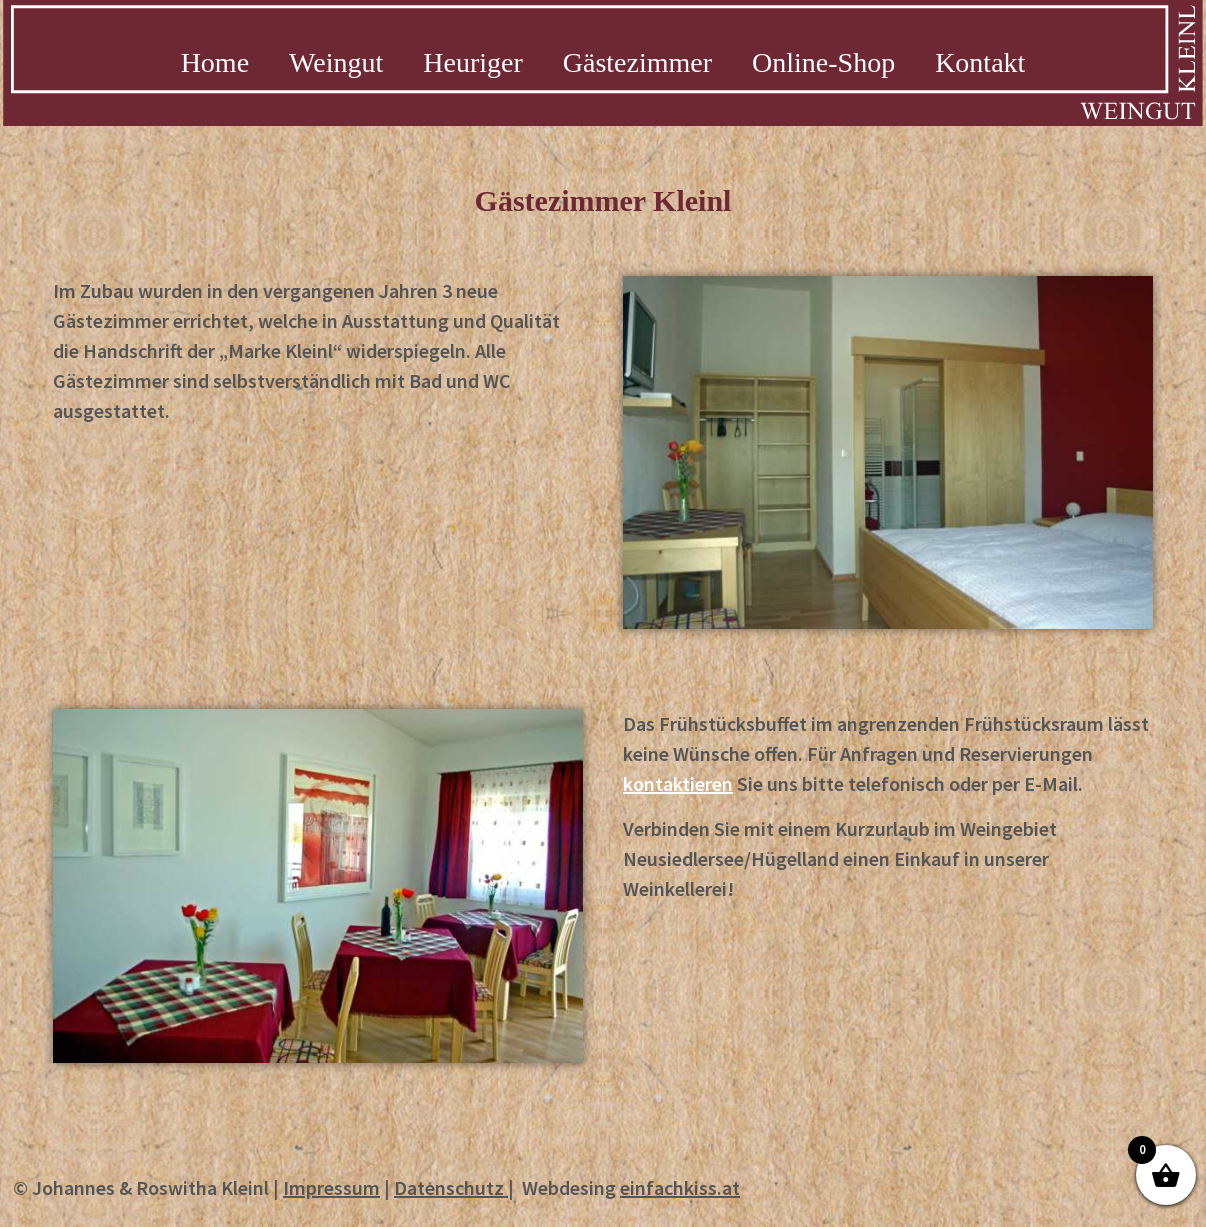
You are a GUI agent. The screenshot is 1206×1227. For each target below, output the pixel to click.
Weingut (336, 62)
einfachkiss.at (680, 1187)
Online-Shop (823, 62)
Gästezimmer (637, 62)
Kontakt (980, 62)
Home (215, 62)
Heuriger (473, 62)
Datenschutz (449, 1187)
